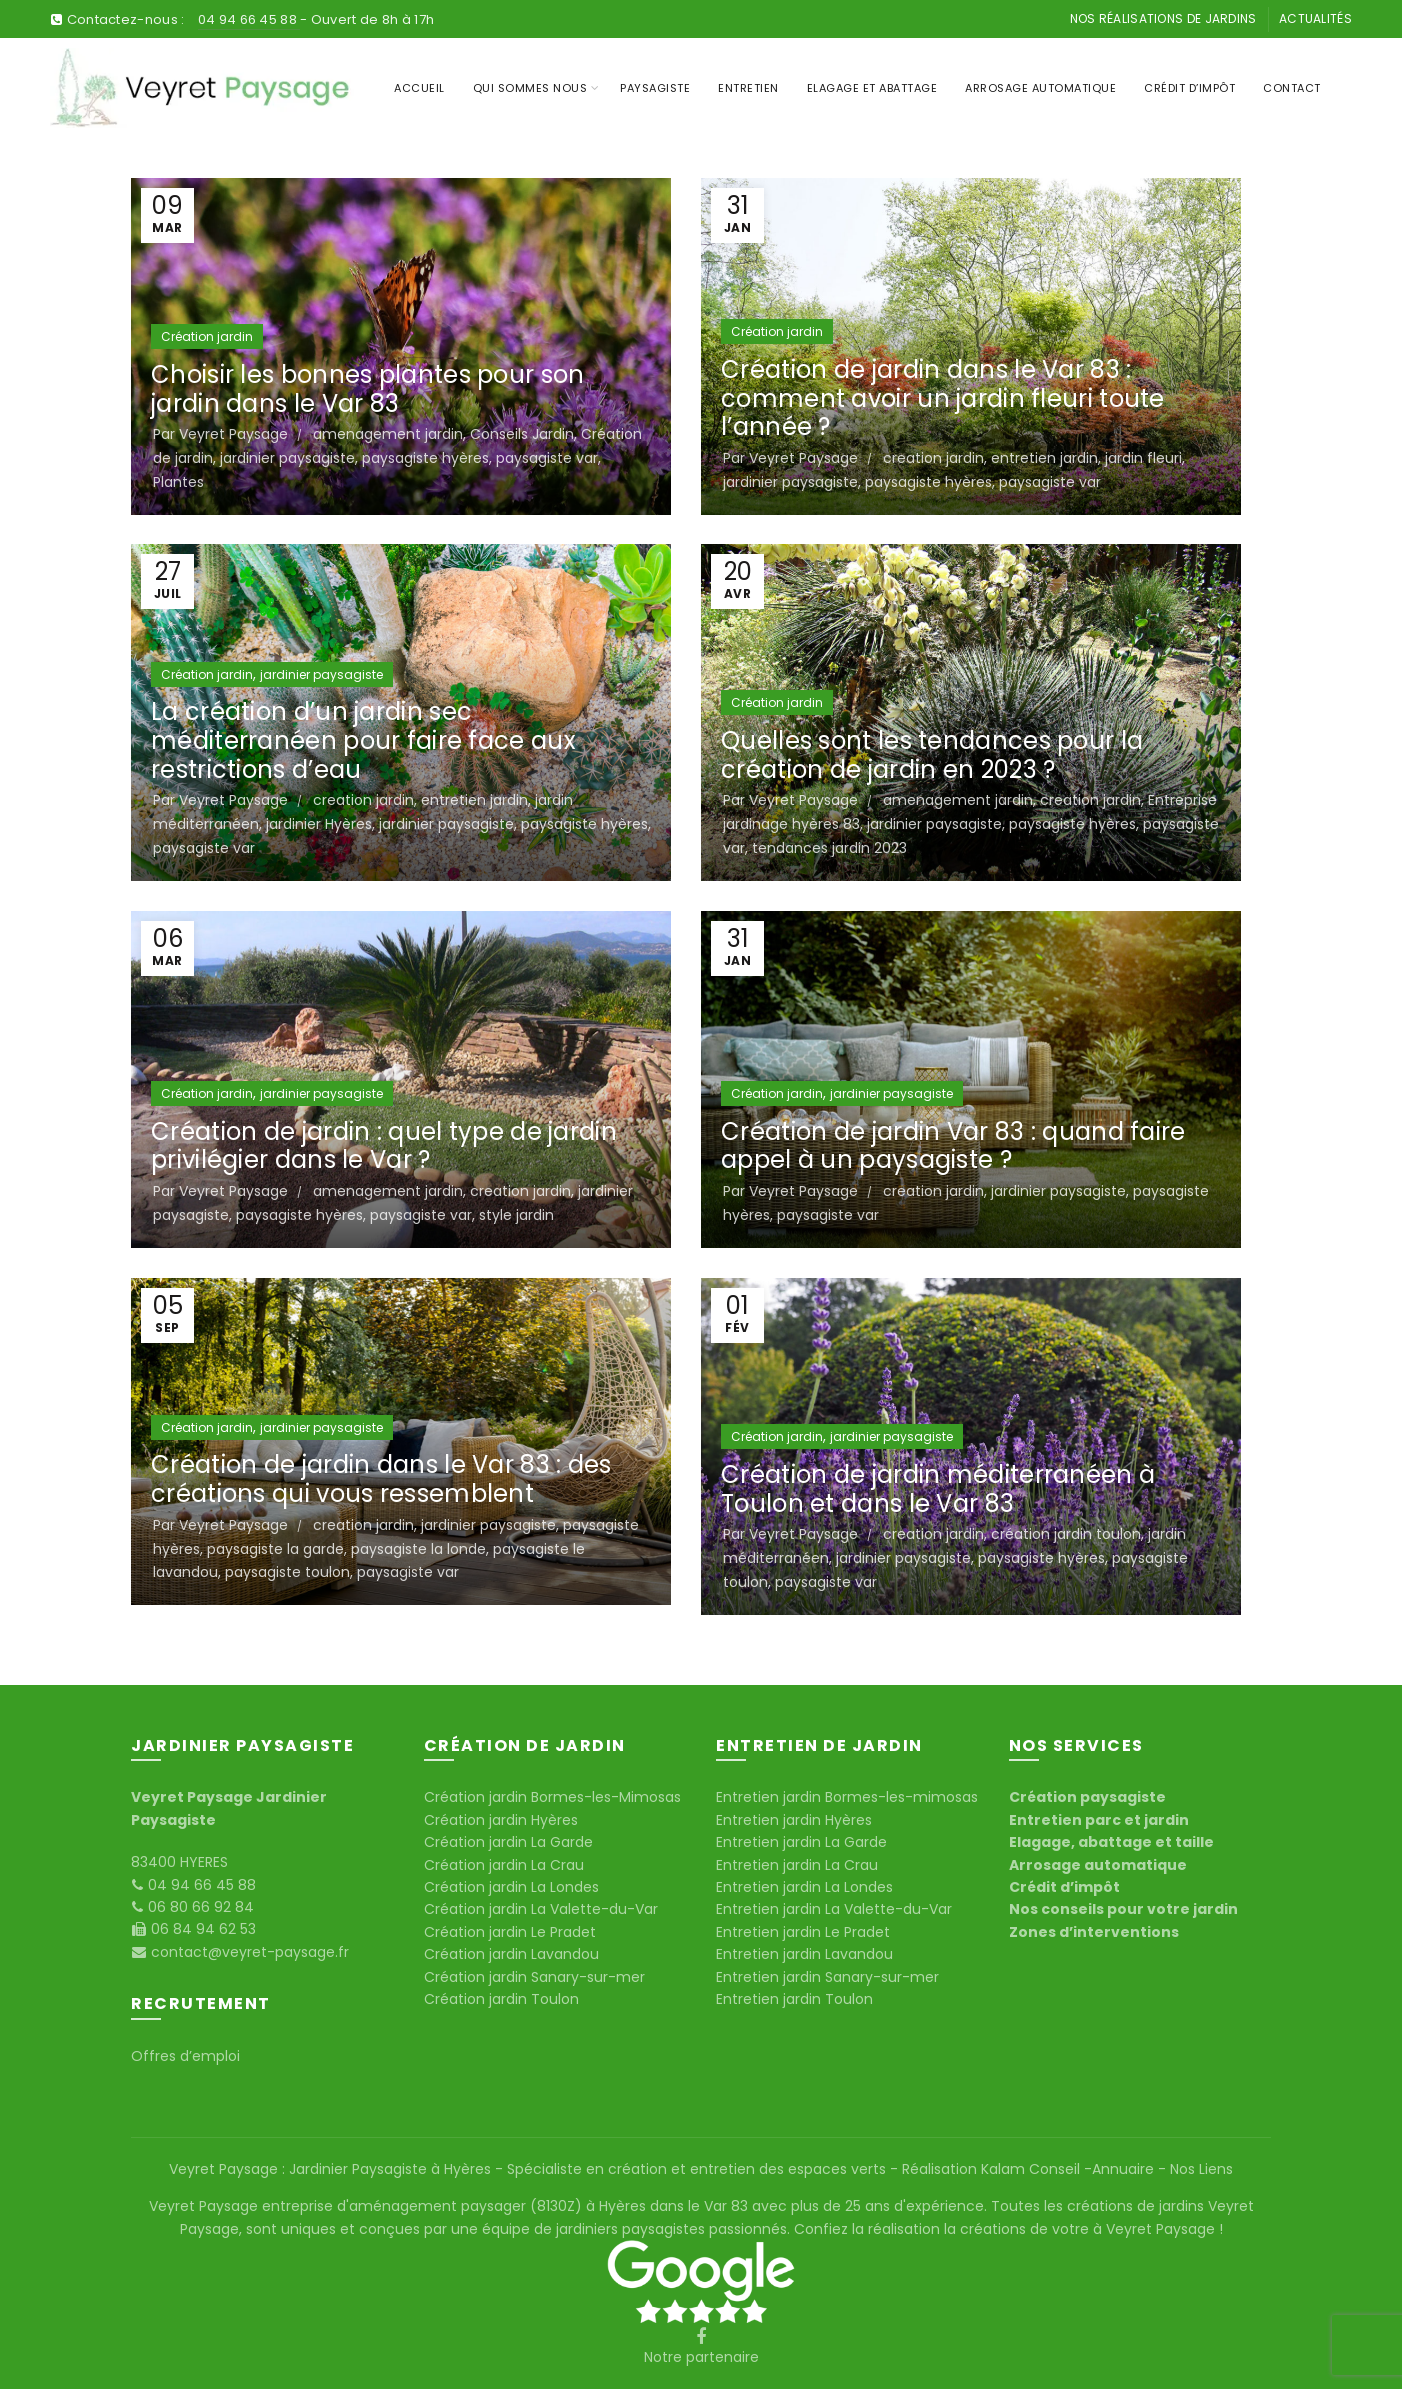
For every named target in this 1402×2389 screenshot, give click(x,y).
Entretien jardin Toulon (794, 1999)
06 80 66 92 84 (199, 1907)
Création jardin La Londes (511, 1887)
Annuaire (1125, 2169)
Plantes (178, 482)
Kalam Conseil (1032, 2169)
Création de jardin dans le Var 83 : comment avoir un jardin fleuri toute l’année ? (943, 398)
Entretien (748, 88)
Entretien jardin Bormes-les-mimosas (847, 1797)
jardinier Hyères (319, 824)
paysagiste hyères (425, 458)
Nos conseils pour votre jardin (1123, 1909)
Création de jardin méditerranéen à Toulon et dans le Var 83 (938, 1489)
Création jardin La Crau (504, 1865)
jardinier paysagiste (287, 458)
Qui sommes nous (530, 88)
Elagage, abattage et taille (1111, 1842)
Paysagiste (655, 88)
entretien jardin (1044, 458)
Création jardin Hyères (501, 1820)
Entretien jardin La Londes (804, 1887)
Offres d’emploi (185, 2056)
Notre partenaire (701, 2357)
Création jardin (207, 336)
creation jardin (933, 458)
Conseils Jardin (522, 434)
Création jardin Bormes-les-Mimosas (552, 1797)
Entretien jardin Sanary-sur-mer (827, 1977)
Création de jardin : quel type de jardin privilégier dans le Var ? (384, 1146)
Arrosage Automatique (1040, 88)
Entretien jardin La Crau (797, 1865)
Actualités (1315, 18)
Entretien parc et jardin (1099, 1820)
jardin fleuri (1143, 458)
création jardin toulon (1066, 1534)
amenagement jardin (388, 434)
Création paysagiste (1087, 1797)
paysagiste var (547, 458)
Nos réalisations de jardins (1163, 18)
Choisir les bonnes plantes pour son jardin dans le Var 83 (368, 389)
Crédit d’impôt (1189, 88)
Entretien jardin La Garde (801, 1842)
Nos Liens (1199, 2169)
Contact (1292, 88)
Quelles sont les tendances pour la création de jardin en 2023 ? (932, 755)
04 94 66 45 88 (249, 19)
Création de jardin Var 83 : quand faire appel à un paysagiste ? (953, 1146)
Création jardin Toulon (501, 1999)
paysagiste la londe (418, 1549)
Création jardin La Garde (508, 1842)
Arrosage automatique (1098, 1865)
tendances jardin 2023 (829, 848)
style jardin (516, 1215)
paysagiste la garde (275, 1549)
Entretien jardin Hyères (794, 1820)
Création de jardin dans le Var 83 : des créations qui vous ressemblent (381, 1479)
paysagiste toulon (287, 1572)
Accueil (419, 88)
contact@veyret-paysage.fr (248, 1952)
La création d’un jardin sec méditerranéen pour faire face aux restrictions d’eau (363, 740)
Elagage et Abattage (872, 88)
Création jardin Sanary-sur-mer (534, 1977)
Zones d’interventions (1094, 1932)
